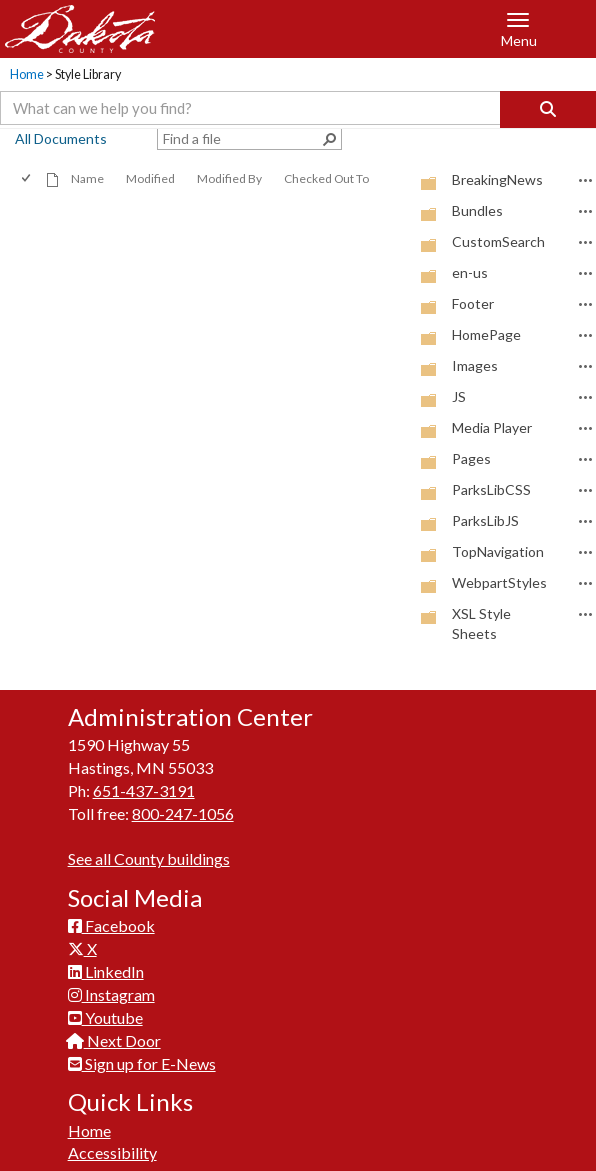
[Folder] (429, 182)
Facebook (111, 925)
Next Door (114, 1040)
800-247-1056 (183, 813)
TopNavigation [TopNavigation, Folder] (498, 551)
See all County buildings (149, 858)
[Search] (548, 109)
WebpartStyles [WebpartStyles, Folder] (499, 582)
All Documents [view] (61, 138)
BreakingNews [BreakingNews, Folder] (497, 179)
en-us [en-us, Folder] (470, 272)
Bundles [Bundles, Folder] (477, 210)
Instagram (111, 994)
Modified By (229, 178)
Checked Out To (326, 178)
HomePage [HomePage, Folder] (486, 334)
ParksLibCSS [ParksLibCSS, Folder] (491, 489)
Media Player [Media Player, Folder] (492, 427)
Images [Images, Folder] (475, 365)
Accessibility (112, 1152)
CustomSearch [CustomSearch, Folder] (498, 241)
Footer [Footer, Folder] (473, 303)
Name (87, 178)
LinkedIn (106, 971)
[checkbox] (27, 178)
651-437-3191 (144, 790)
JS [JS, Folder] (459, 396)
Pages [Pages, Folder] (471, 458)
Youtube (105, 1017)
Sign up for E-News (142, 1063)
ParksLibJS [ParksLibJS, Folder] (485, 520)
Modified (150, 178)
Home (27, 74)
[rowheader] (401, 180)
